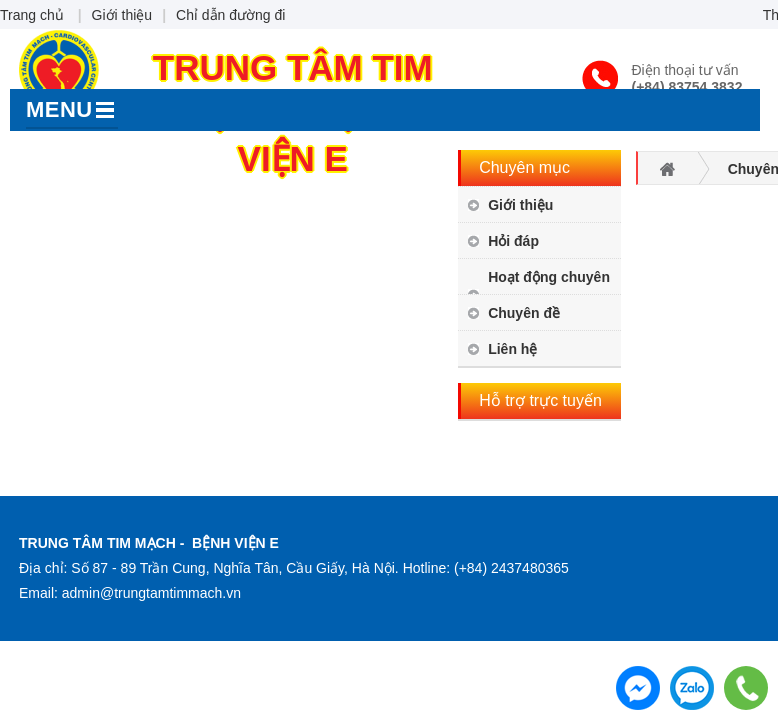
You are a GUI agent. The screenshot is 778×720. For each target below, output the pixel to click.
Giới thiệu (122, 15)
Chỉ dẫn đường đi (230, 15)
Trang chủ (32, 15)
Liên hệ (512, 349)
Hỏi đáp (513, 241)
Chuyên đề (524, 313)
